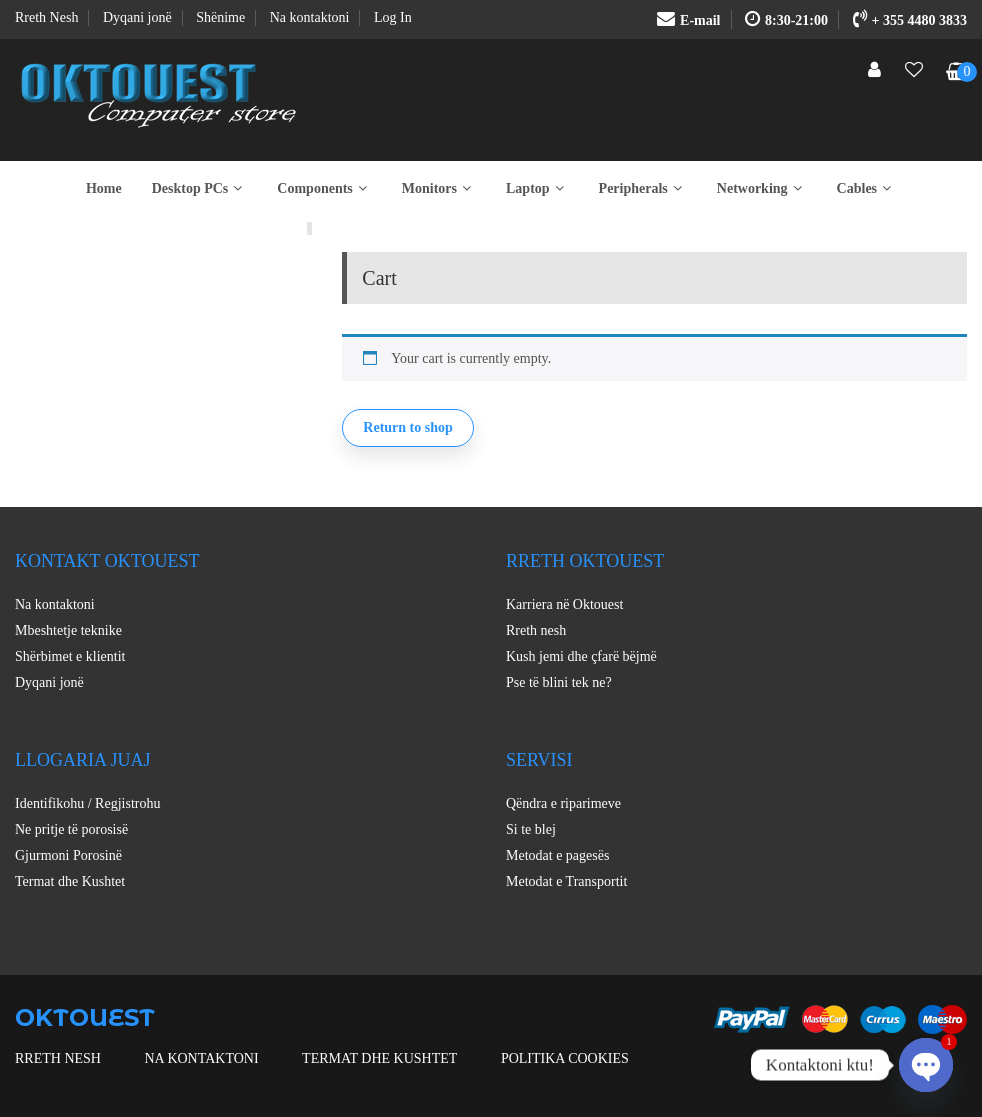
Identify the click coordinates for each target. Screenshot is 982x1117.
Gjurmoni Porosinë (68, 855)
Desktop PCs (200, 188)
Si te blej (531, 829)
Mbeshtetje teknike (68, 630)
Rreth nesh (536, 630)
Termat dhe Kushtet (70, 881)
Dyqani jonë (49, 682)
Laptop (537, 188)
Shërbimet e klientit (70, 656)
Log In (393, 17)
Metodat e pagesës (557, 855)
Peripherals (643, 188)
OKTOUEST (85, 1017)
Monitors (439, 188)
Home (104, 188)
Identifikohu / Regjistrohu (87, 803)
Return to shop (407, 427)
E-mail (688, 20)
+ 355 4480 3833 (910, 20)
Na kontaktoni (55, 604)
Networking (762, 188)
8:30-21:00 (786, 20)
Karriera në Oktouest (564, 604)
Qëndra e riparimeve (563, 803)
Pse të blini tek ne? (559, 682)
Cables (866, 188)
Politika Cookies (565, 1058)
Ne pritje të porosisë (71, 829)
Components (324, 188)
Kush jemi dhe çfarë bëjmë (581, 656)
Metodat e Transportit (566, 881)
